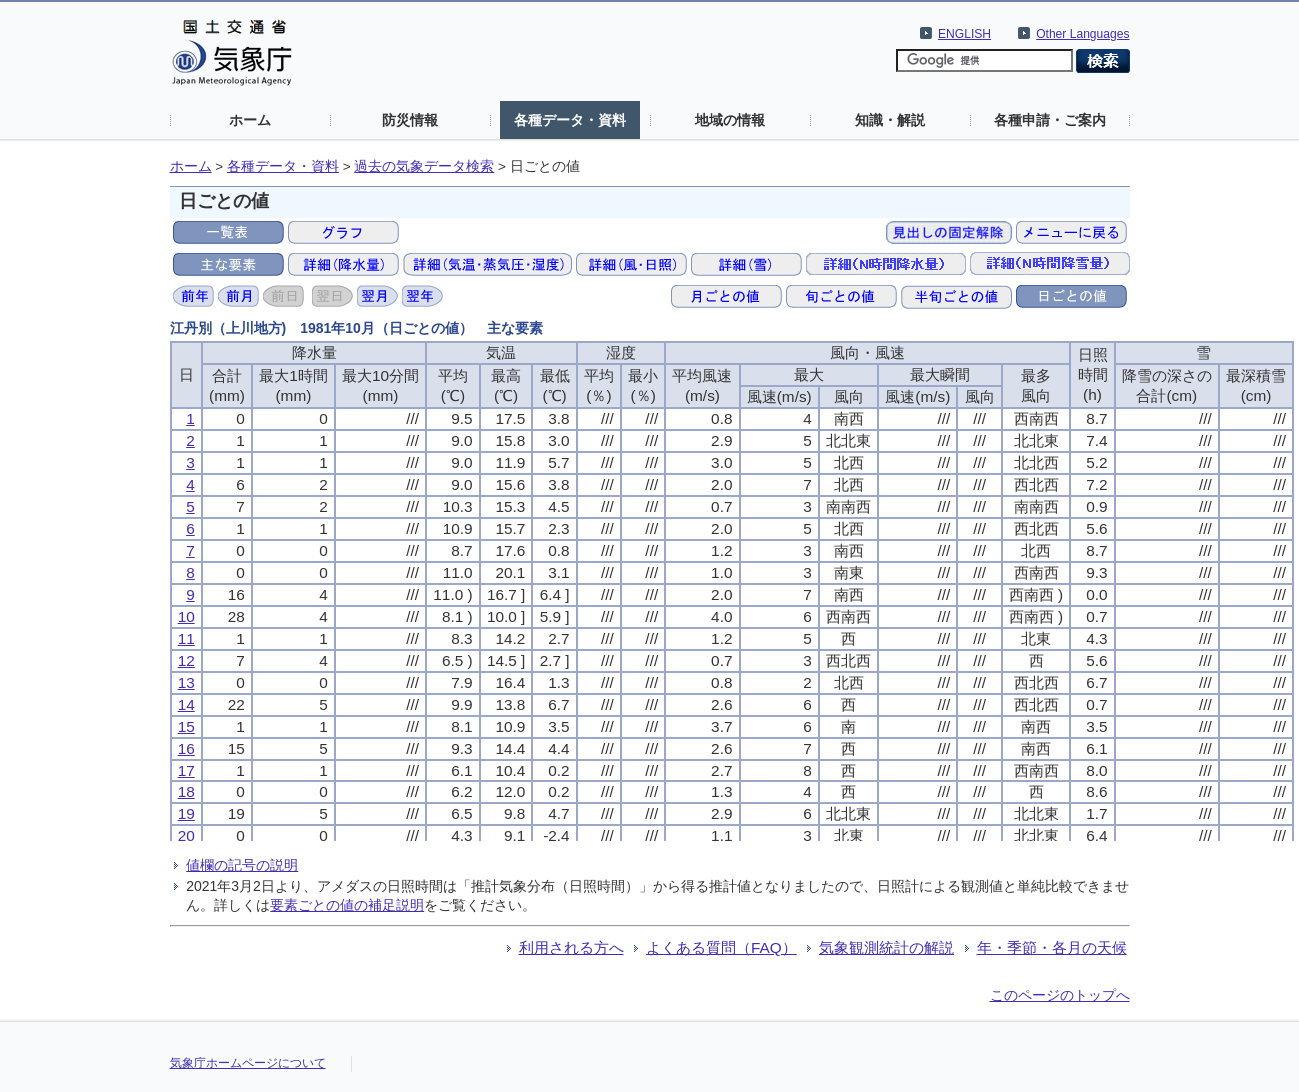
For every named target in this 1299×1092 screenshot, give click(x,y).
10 (186, 616)
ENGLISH (964, 34)
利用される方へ (571, 947)
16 (186, 748)
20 (186, 835)
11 (186, 638)
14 (186, 704)
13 (186, 682)
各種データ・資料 (570, 120)
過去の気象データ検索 (424, 166)
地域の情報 (730, 120)
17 (186, 770)
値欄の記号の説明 (242, 865)
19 (186, 813)
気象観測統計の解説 (886, 947)
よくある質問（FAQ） (721, 947)
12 (186, 660)
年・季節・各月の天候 (1052, 947)
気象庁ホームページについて (248, 1063)
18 (186, 791)
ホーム (250, 120)
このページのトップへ (1060, 995)
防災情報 (410, 120)
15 (186, 726)
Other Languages (1082, 34)
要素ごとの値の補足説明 (347, 905)
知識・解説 (890, 120)
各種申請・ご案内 (1050, 120)
